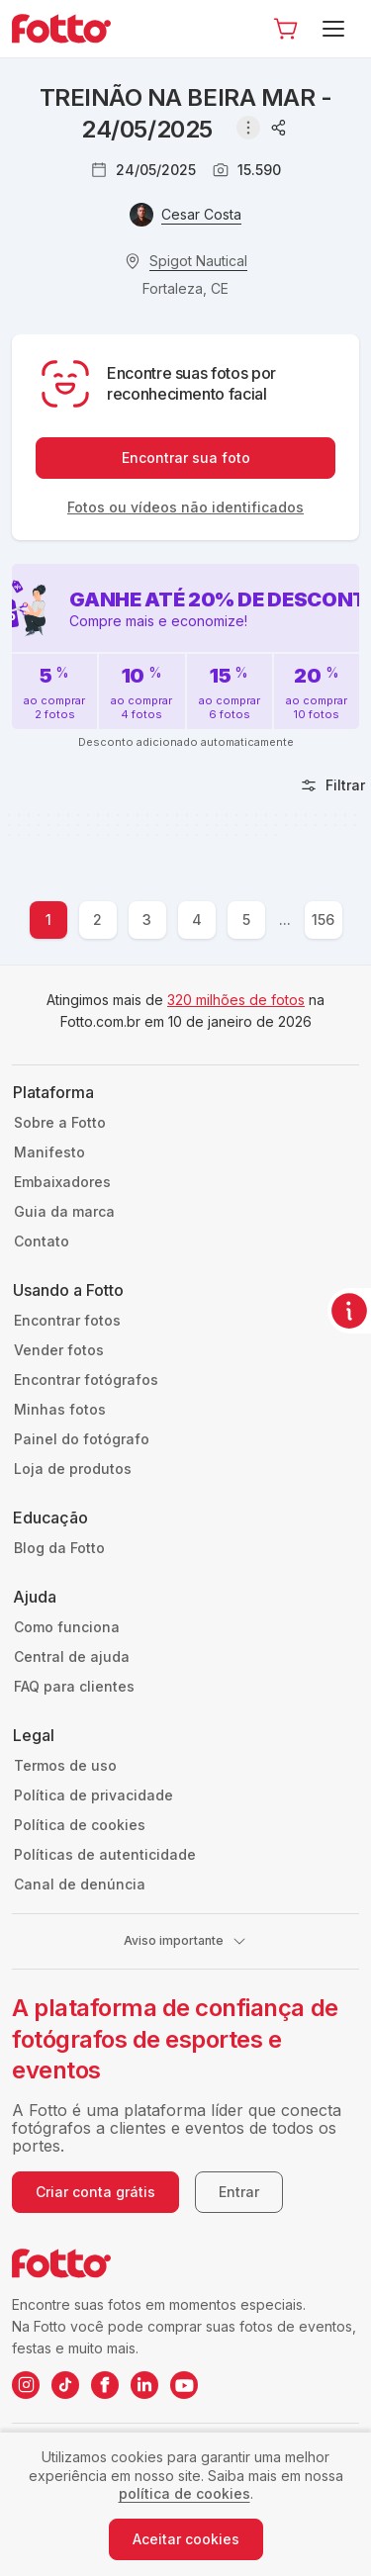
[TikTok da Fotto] (65, 2385)
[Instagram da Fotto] (26, 2385)
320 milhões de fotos (236, 999)
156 (323, 919)
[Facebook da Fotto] (105, 2385)
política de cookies (184, 2493)
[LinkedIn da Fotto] (144, 2385)
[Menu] (337, 28)
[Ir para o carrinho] (286, 29)
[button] (286, 29)
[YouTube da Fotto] (184, 2385)
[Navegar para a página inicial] (69, 29)
